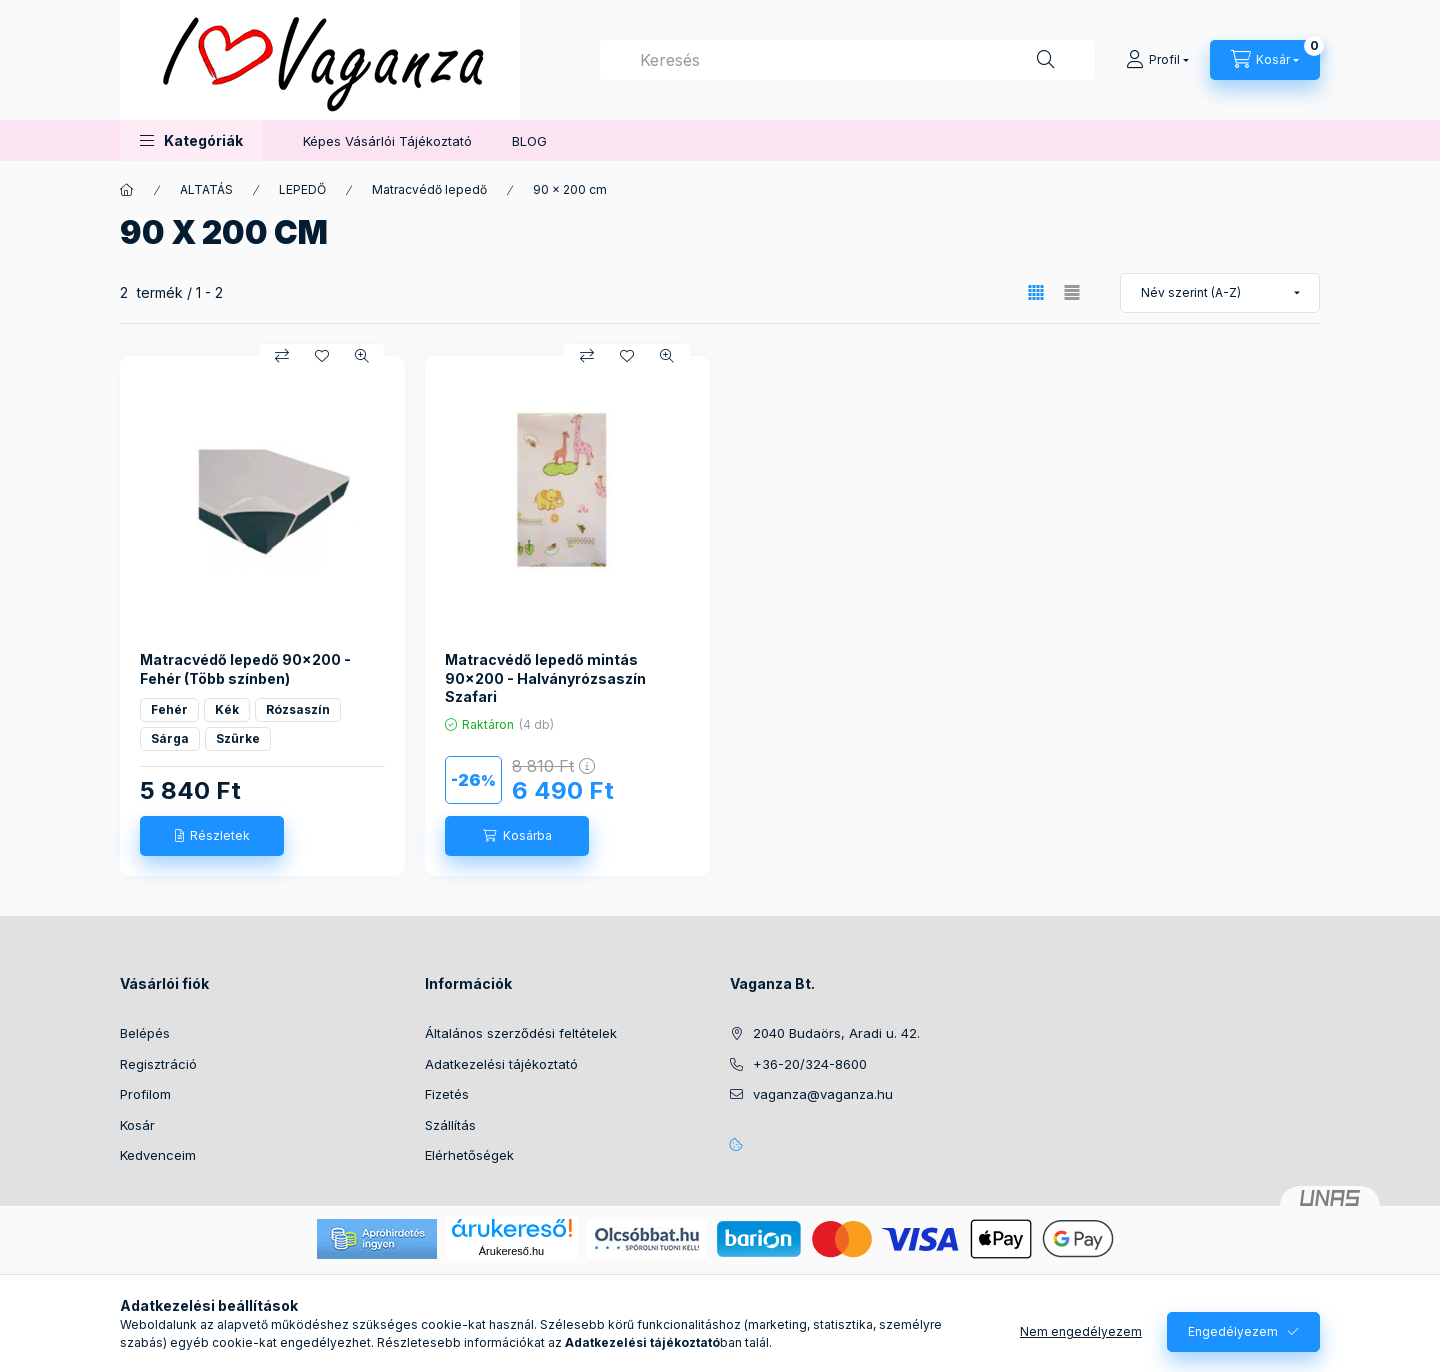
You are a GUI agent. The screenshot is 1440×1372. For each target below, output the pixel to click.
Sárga (170, 738)
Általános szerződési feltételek (521, 1033)
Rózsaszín (298, 709)
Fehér (169, 709)
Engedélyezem (1233, 1331)
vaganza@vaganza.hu (823, 1094)
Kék (227, 709)
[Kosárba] (517, 836)
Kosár (137, 1125)
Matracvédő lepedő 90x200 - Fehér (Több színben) (245, 668)
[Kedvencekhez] (322, 356)
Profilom (145, 1094)
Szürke (238, 738)
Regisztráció (158, 1064)
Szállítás (450, 1125)
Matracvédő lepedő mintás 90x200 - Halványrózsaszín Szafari (545, 677)
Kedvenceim (158, 1155)
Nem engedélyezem (1081, 1331)
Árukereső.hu (511, 1251)
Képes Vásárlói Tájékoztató (387, 141)
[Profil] (1157, 60)
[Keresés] (1046, 60)
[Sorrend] (1220, 293)
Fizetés (447, 1094)
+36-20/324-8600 (810, 1064)
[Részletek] (212, 836)
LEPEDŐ (302, 189)
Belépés (145, 1033)
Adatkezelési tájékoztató (501, 1064)
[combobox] (847, 60)
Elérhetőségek (469, 1155)
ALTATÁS (206, 189)
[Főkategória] (127, 190)
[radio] (1072, 292)
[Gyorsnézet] (362, 356)
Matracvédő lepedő (429, 189)
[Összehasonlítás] (282, 356)
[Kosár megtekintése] (1265, 60)
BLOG (529, 141)
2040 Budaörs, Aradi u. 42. (836, 1033)
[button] (191, 140)
